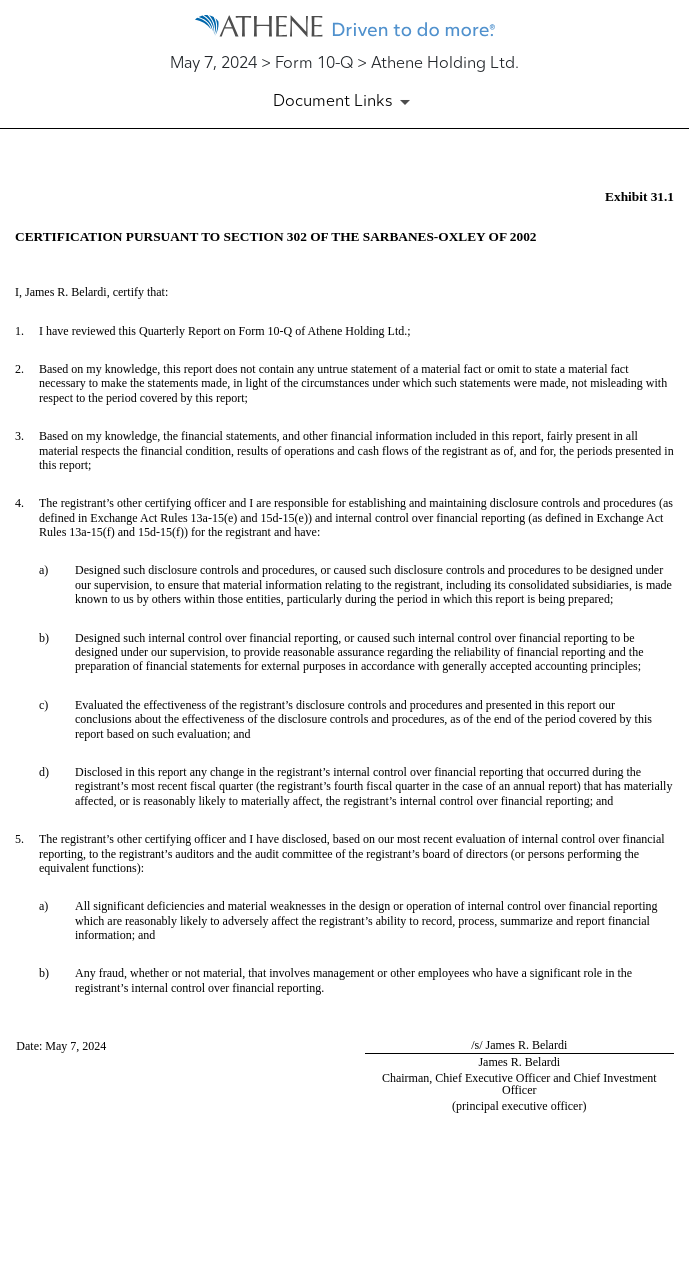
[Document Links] (345, 102)
